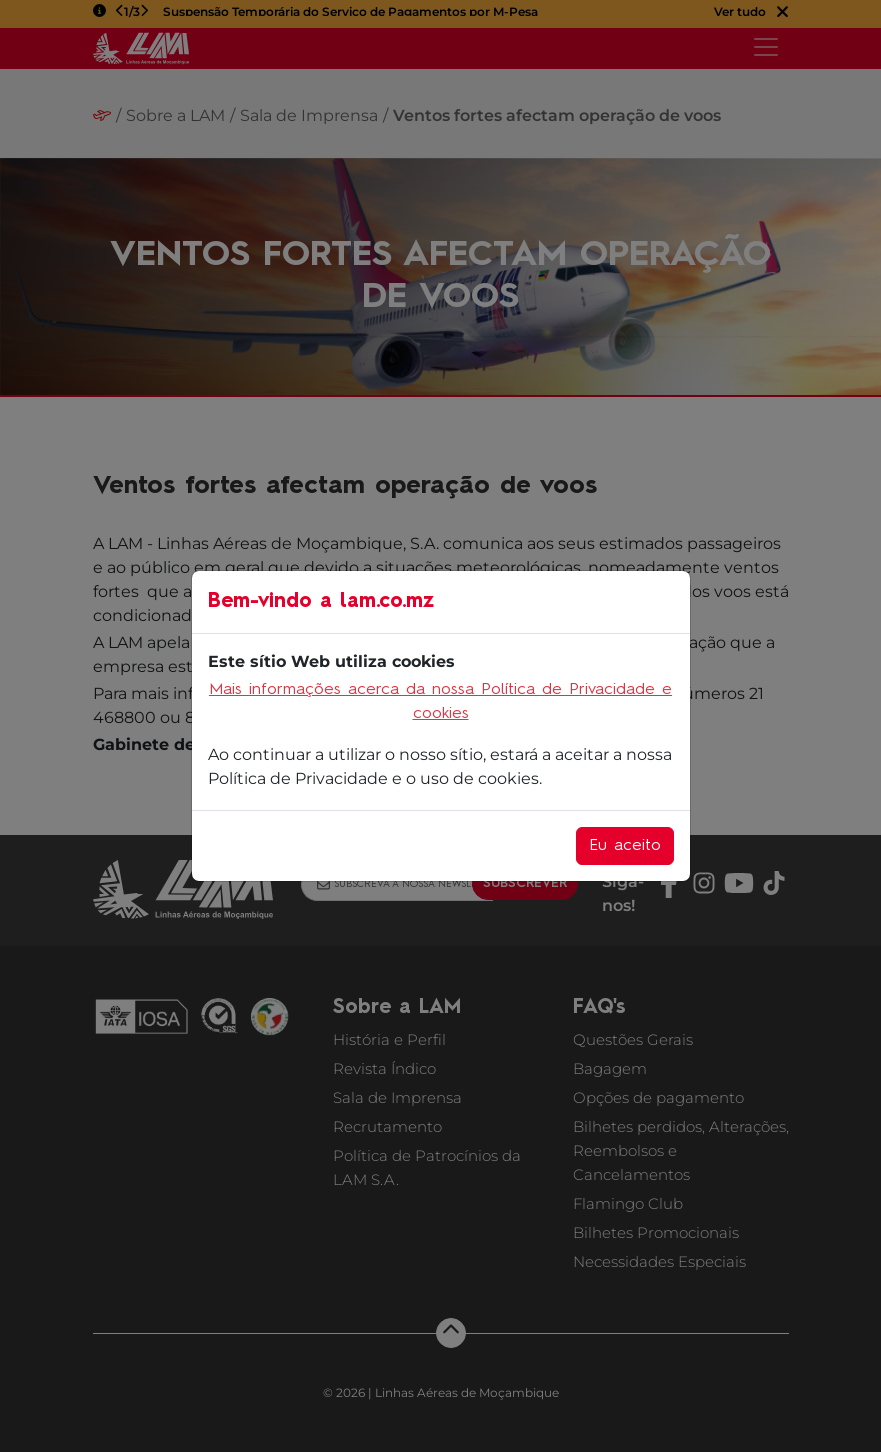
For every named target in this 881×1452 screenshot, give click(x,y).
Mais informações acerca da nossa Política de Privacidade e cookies (440, 702)
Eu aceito (625, 846)
